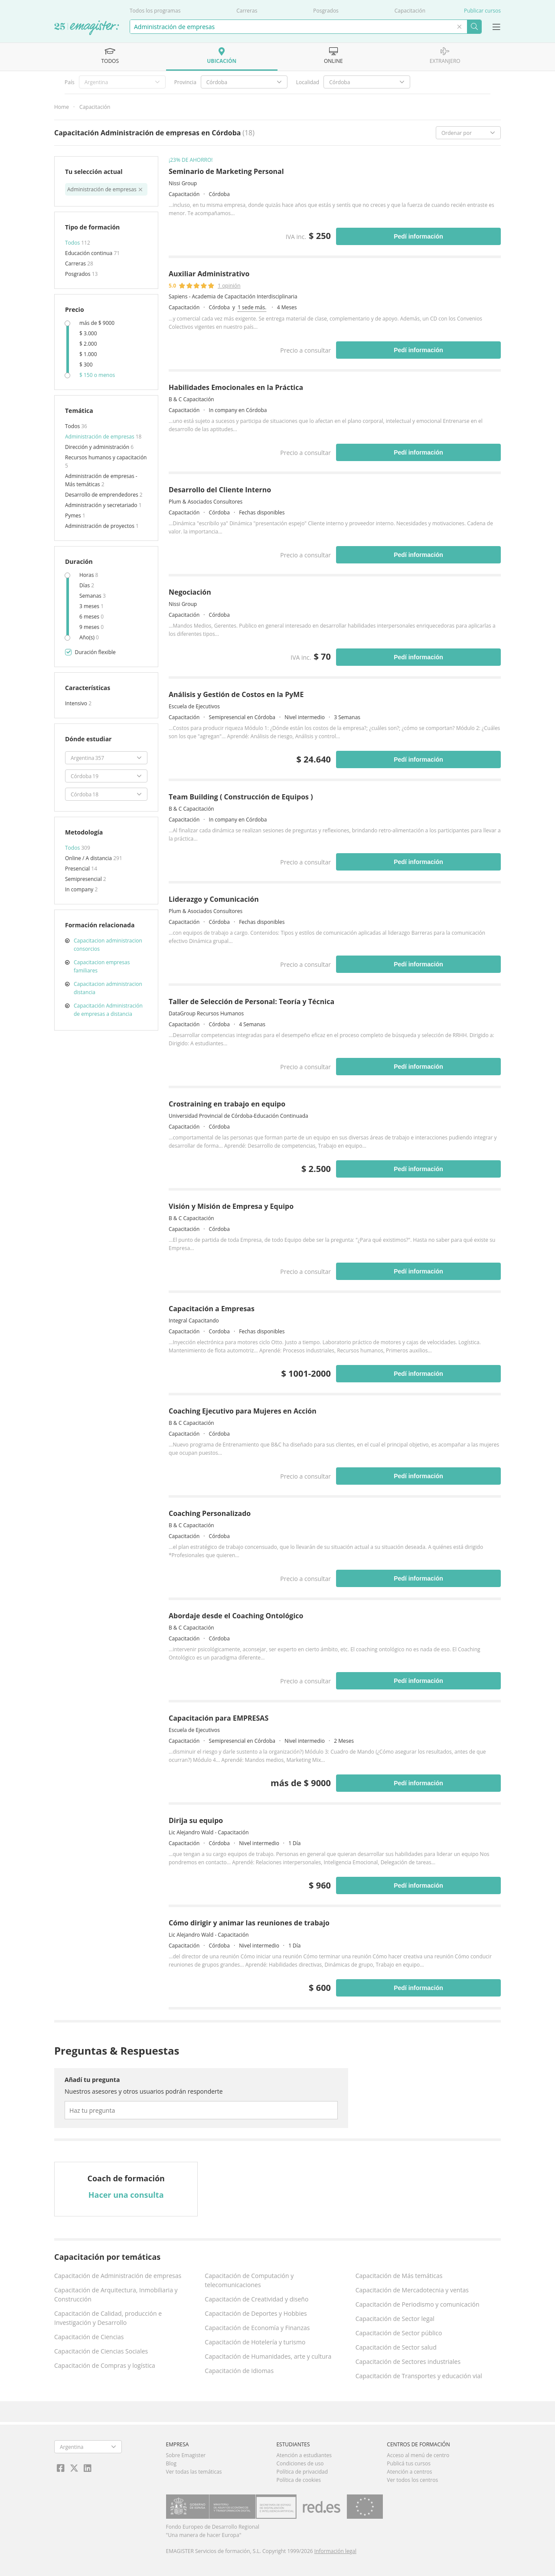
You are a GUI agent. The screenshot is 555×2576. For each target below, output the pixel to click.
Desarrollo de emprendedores (102, 494)
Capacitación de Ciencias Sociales (101, 2351)
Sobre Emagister (186, 2455)
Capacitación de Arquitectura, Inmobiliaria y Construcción (116, 2294)
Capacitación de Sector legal (395, 2318)
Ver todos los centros (412, 2480)
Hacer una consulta (126, 2195)
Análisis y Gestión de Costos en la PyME (236, 694)
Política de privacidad (302, 2471)
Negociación (190, 592)
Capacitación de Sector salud (396, 2347)
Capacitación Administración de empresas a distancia (108, 1010)
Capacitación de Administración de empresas (117, 2276)
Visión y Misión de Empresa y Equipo (231, 1206)
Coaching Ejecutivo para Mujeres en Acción (243, 1411)
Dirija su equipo (196, 1820)
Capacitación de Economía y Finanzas (257, 2328)
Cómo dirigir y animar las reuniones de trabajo (249, 1923)
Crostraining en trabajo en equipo (227, 1104)
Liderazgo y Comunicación (214, 899)
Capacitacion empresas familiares (102, 966)
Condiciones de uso (299, 2463)
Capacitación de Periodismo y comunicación (418, 2304)
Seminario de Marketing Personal (226, 171)
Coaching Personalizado (210, 1513)
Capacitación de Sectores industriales (408, 2361)
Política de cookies (298, 2480)
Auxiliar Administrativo (209, 273)
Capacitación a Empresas (212, 1308)
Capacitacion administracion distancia (108, 988)
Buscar (474, 26)
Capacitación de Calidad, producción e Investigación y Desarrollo (108, 2318)
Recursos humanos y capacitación (106, 457)
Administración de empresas (100, 436)
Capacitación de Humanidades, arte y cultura (268, 2356)
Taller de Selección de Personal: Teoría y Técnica (251, 1001)
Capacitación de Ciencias (89, 2337)
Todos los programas (155, 10)
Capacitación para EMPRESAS (218, 1718)
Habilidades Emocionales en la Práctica (236, 387)
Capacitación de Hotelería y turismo (255, 2342)
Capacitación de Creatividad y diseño (256, 2299)
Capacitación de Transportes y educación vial (419, 2376)
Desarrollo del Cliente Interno (220, 489)
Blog (171, 2463)
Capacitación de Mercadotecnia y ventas (412, 2290)
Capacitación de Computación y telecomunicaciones (249, 2280)
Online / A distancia (89, 858)
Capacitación (410, 10)
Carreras (246, 10)
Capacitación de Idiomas (239, 2371)
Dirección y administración (98, 447)
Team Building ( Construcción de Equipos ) (241, 797)
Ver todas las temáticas (194, 2471)
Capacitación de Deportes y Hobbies (256, 2313)
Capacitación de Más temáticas (399, 2276)
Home (61, 107)
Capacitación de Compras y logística (104, 2365)
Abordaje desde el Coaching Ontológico (236, 1615)
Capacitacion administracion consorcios (108, 944)
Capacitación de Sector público (399, 2333)
